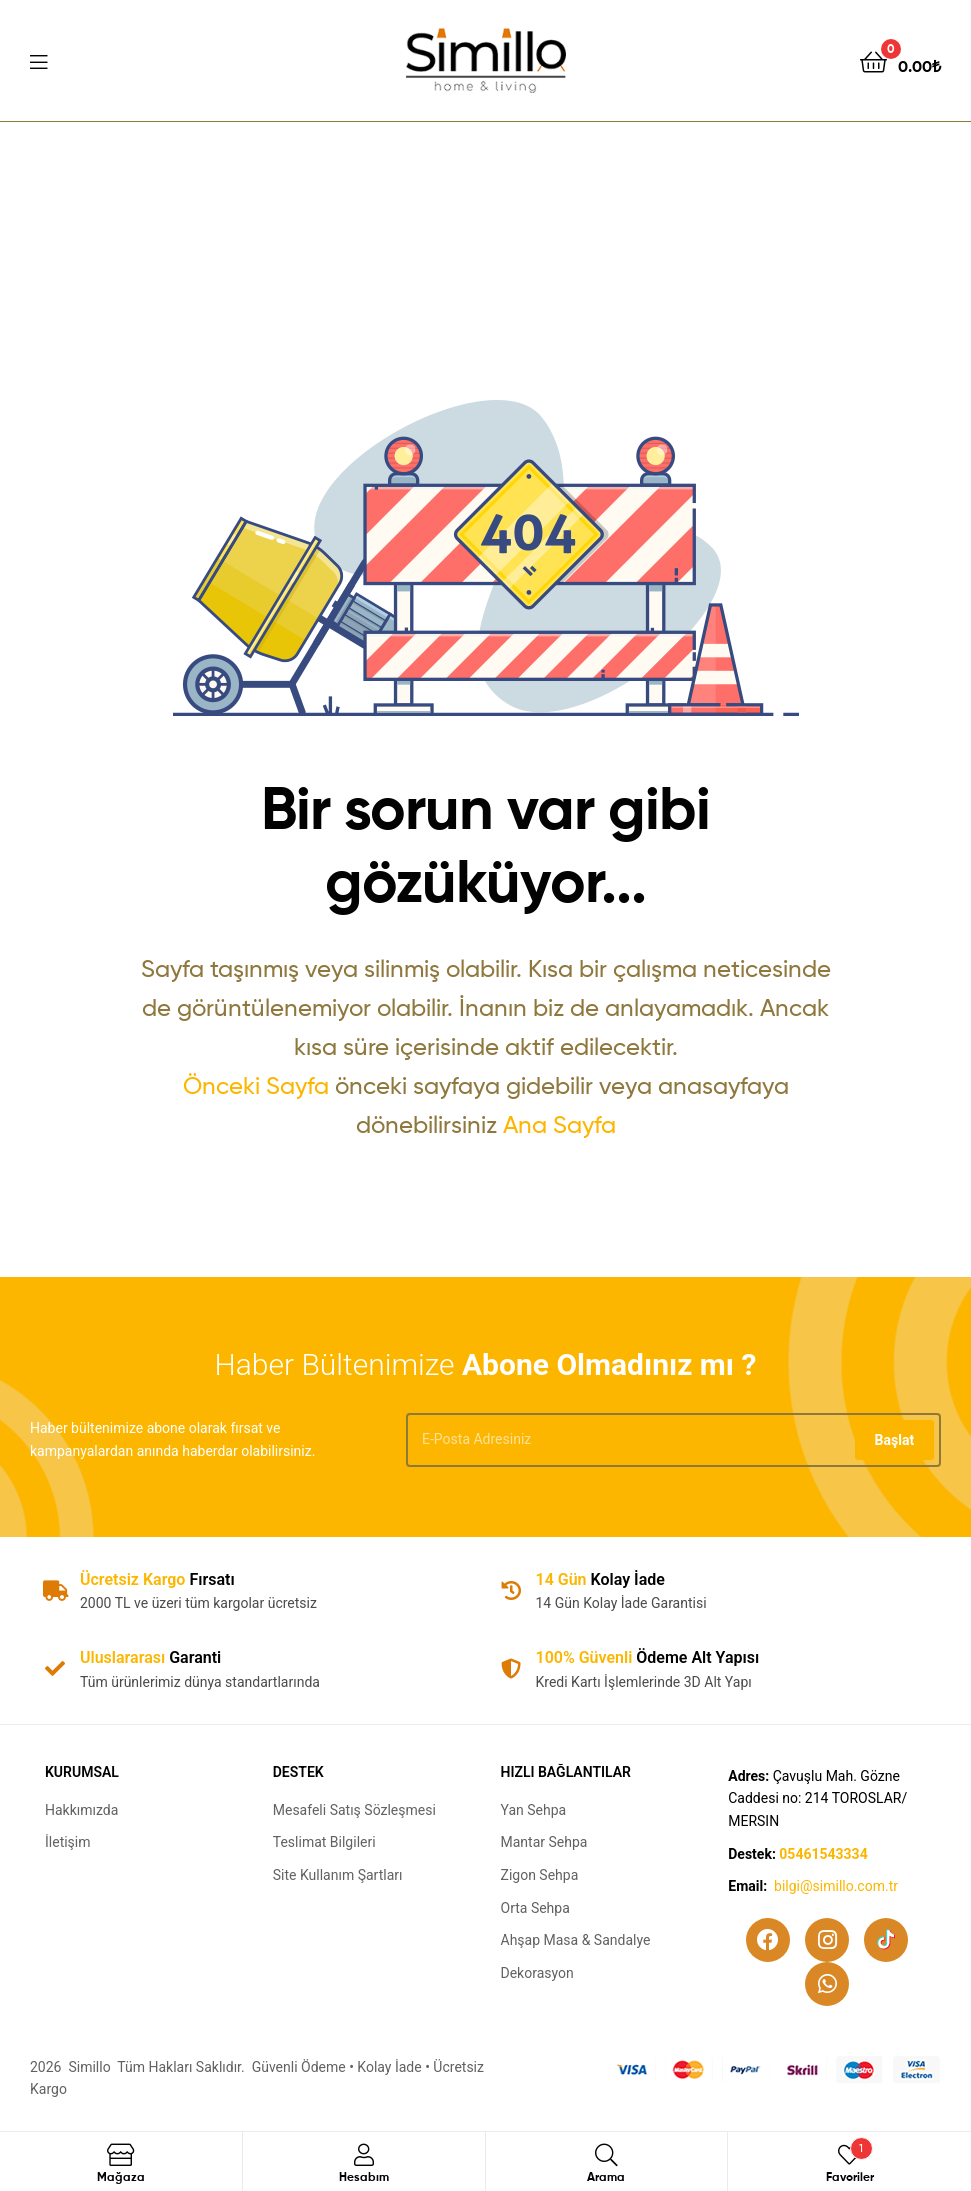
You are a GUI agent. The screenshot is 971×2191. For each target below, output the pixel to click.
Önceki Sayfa (256, 1085)
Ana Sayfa (559, 1124)
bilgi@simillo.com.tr (836, 1886)
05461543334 (823, 1854)
